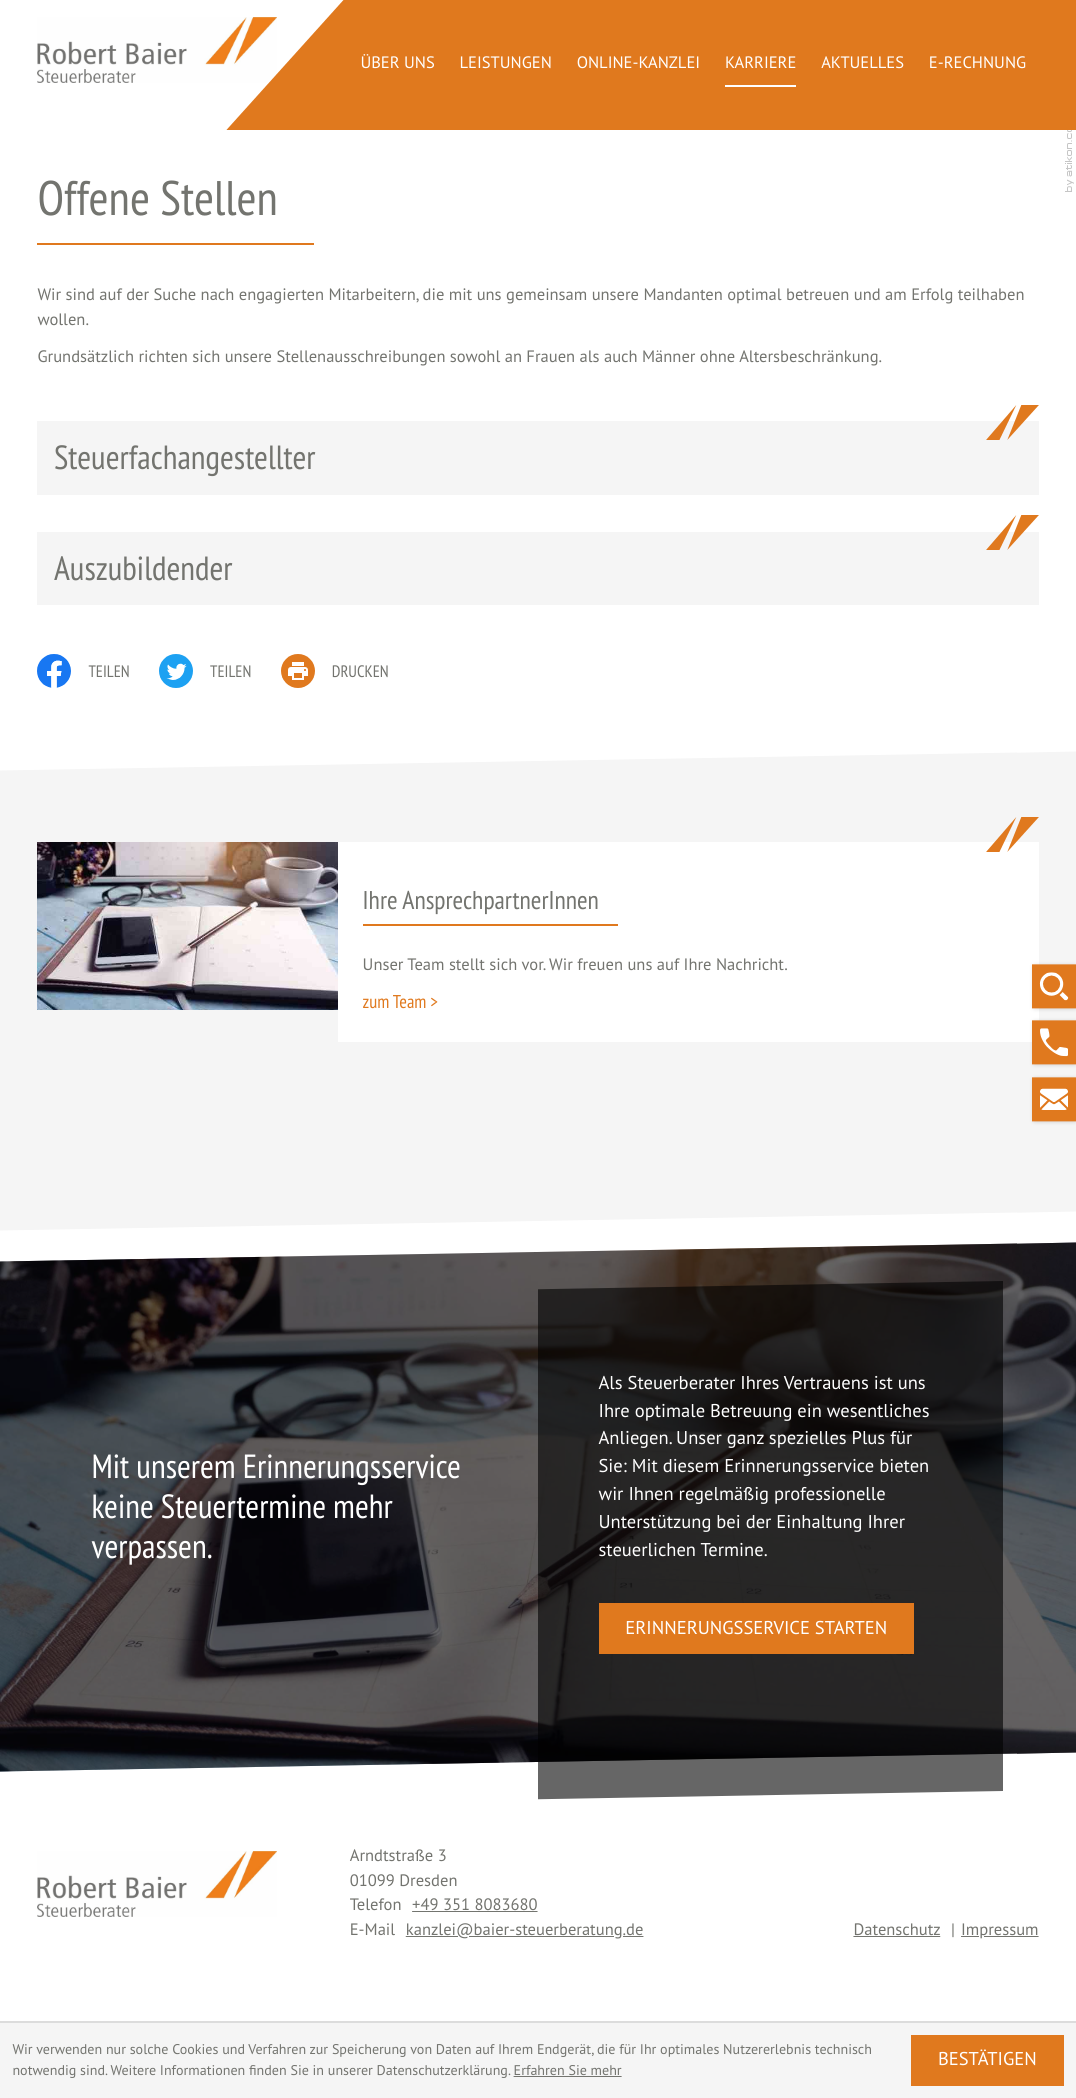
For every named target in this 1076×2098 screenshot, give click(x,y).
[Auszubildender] (537, 568)
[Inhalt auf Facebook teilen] (98, 671)
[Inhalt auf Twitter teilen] (220, 671)
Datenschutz (896, 1929)
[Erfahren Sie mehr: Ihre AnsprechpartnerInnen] (400, 1002)
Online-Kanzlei (638, 62)
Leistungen (506, 62)
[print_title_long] (349, 671)
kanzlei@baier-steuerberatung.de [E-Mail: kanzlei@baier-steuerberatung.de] (525, 1929)
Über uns (397, 62)
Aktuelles (862, 62)
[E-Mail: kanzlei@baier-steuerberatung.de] (1054, 1099)
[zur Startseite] (157, 50)
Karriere (760, 62)
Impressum (1000, 1929)
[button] (1054, 1043)
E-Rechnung (977, 62)
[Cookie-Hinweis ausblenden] (987, 2060)
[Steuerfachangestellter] (537, 457)
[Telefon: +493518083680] (474, 1904)
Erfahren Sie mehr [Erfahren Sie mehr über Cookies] (568, 2070)
